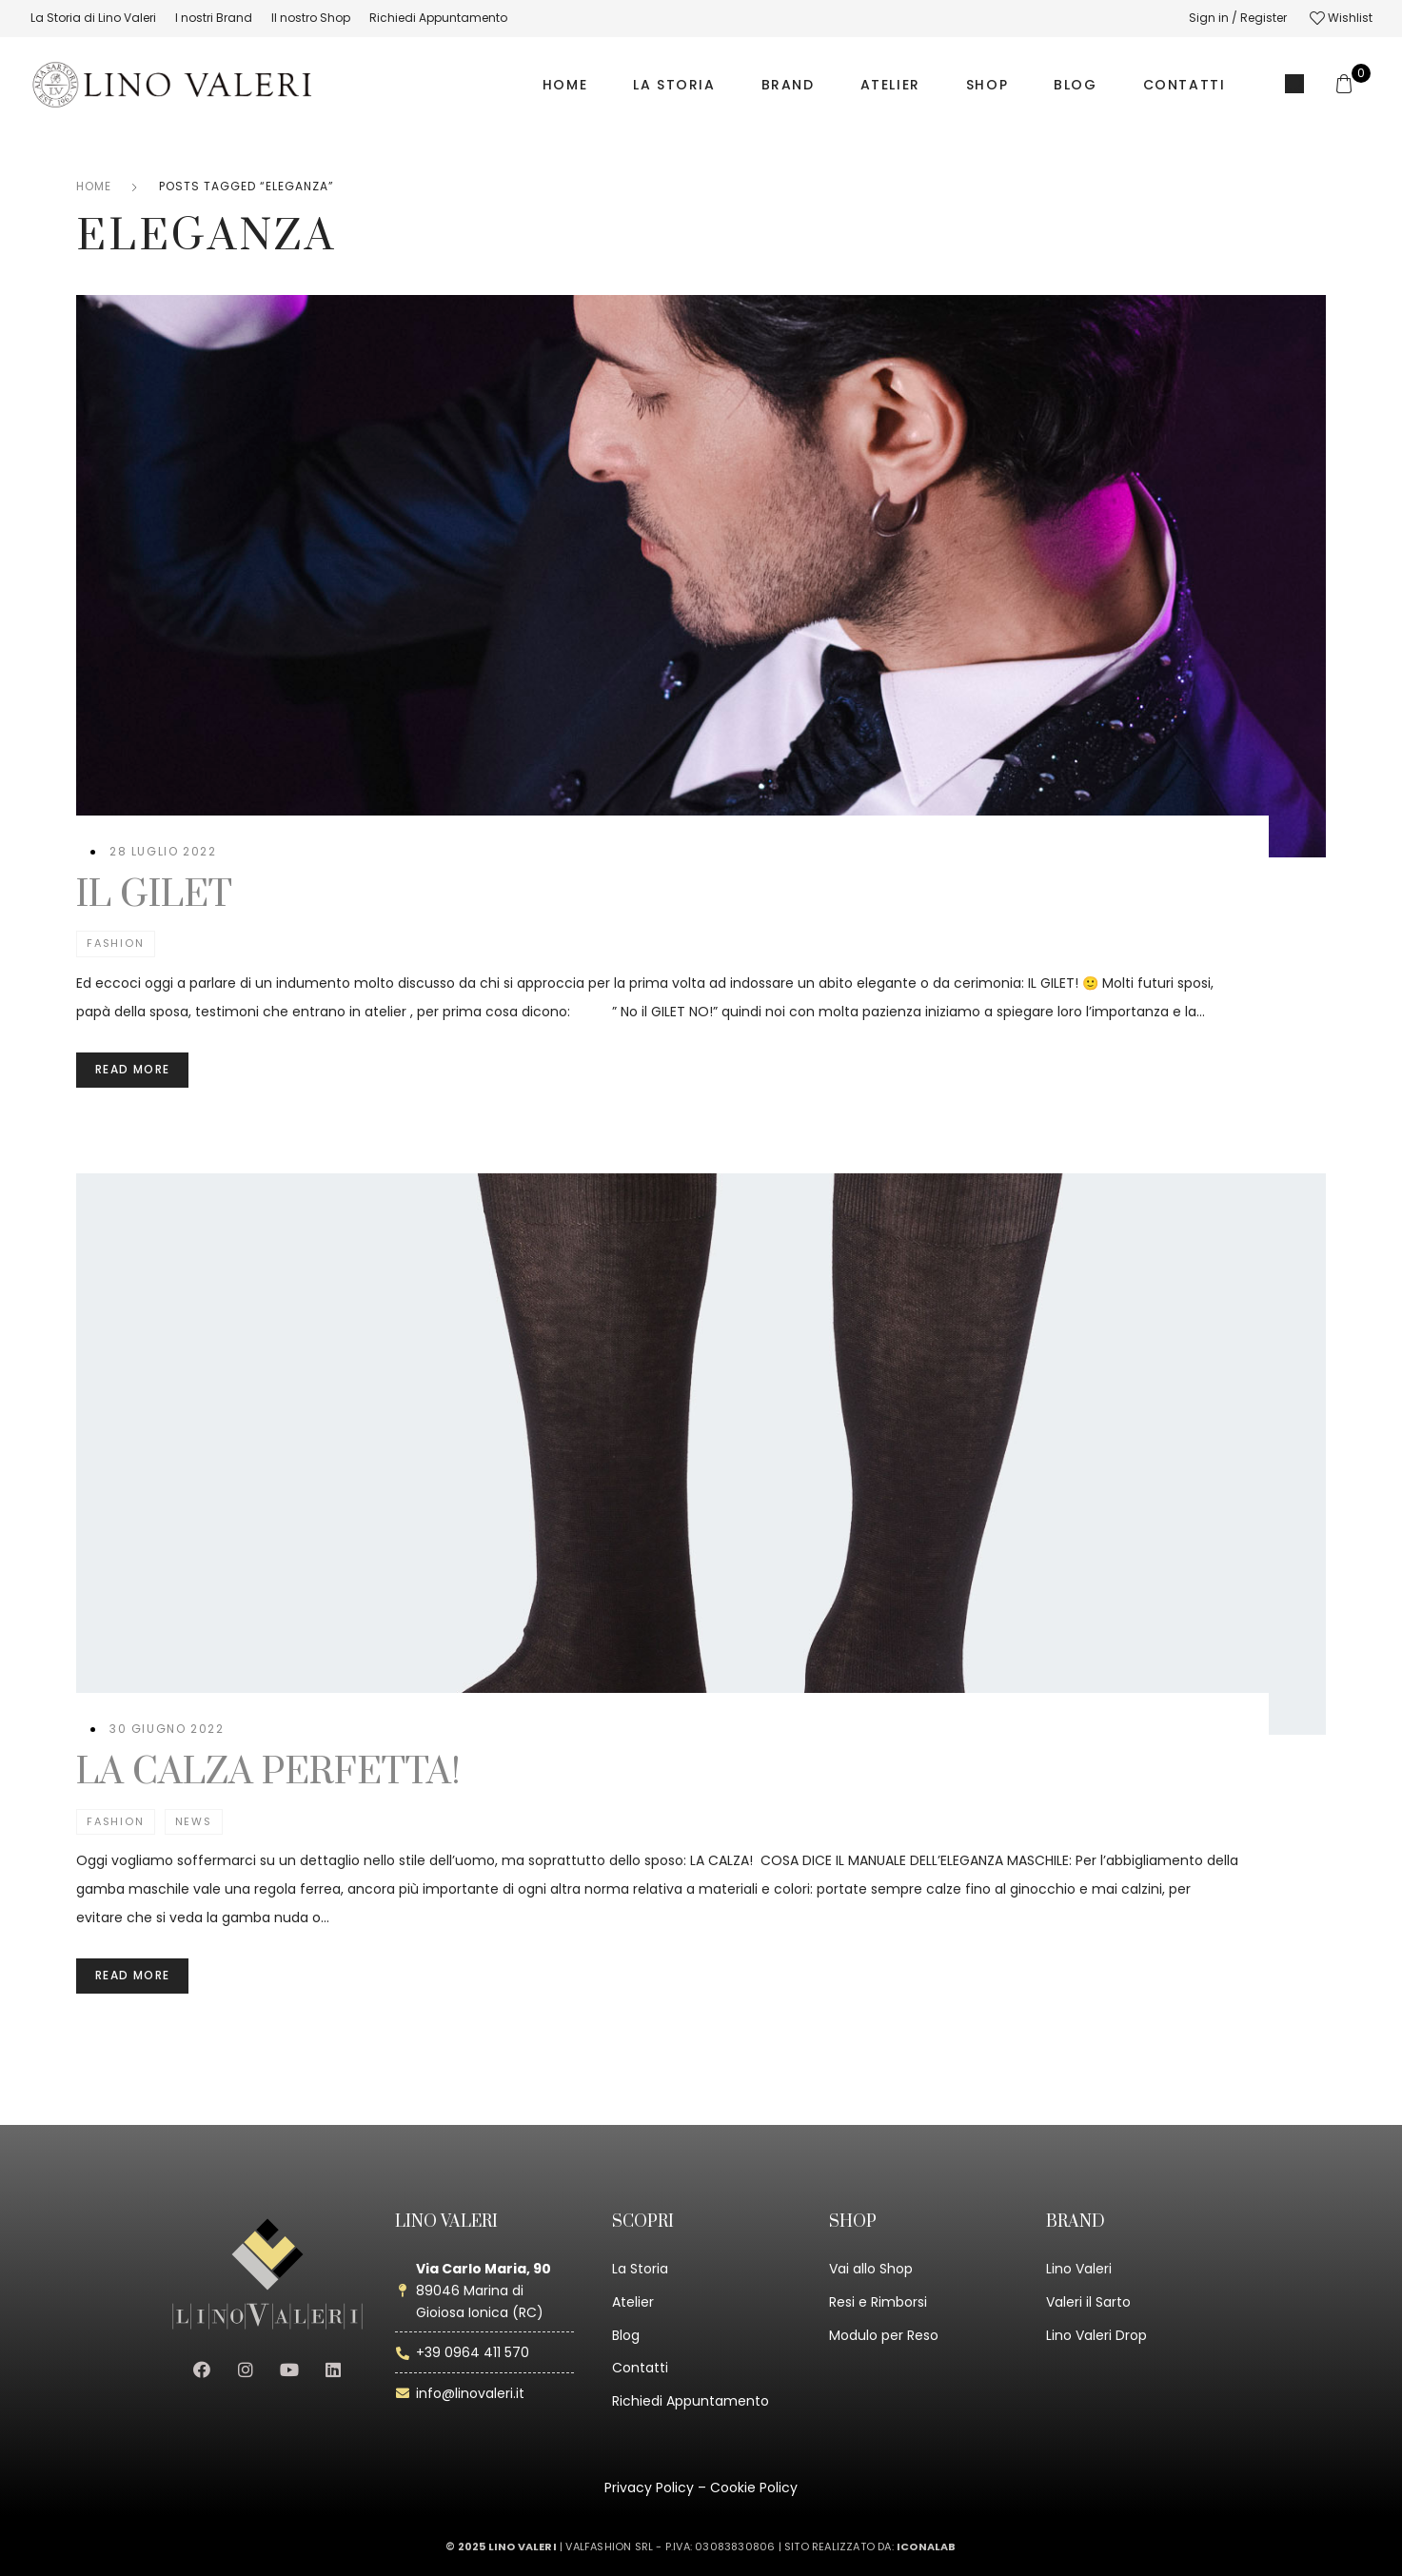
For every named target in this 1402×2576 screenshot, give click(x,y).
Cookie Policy (754, 2487)
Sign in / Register (1238, 18)
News (193, 1821)
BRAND (788, 84)
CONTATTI (1184, 84)
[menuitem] (93, 18)
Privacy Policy (649, 2487)
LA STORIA (674, 84)
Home (93, 186)
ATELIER (890, 84)
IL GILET (154, 895)
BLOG (1075, 84)
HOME (565, 84)
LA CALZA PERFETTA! (268, 1772)
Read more (132, 1069)
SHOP (987, 84)
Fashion (116, 943)
